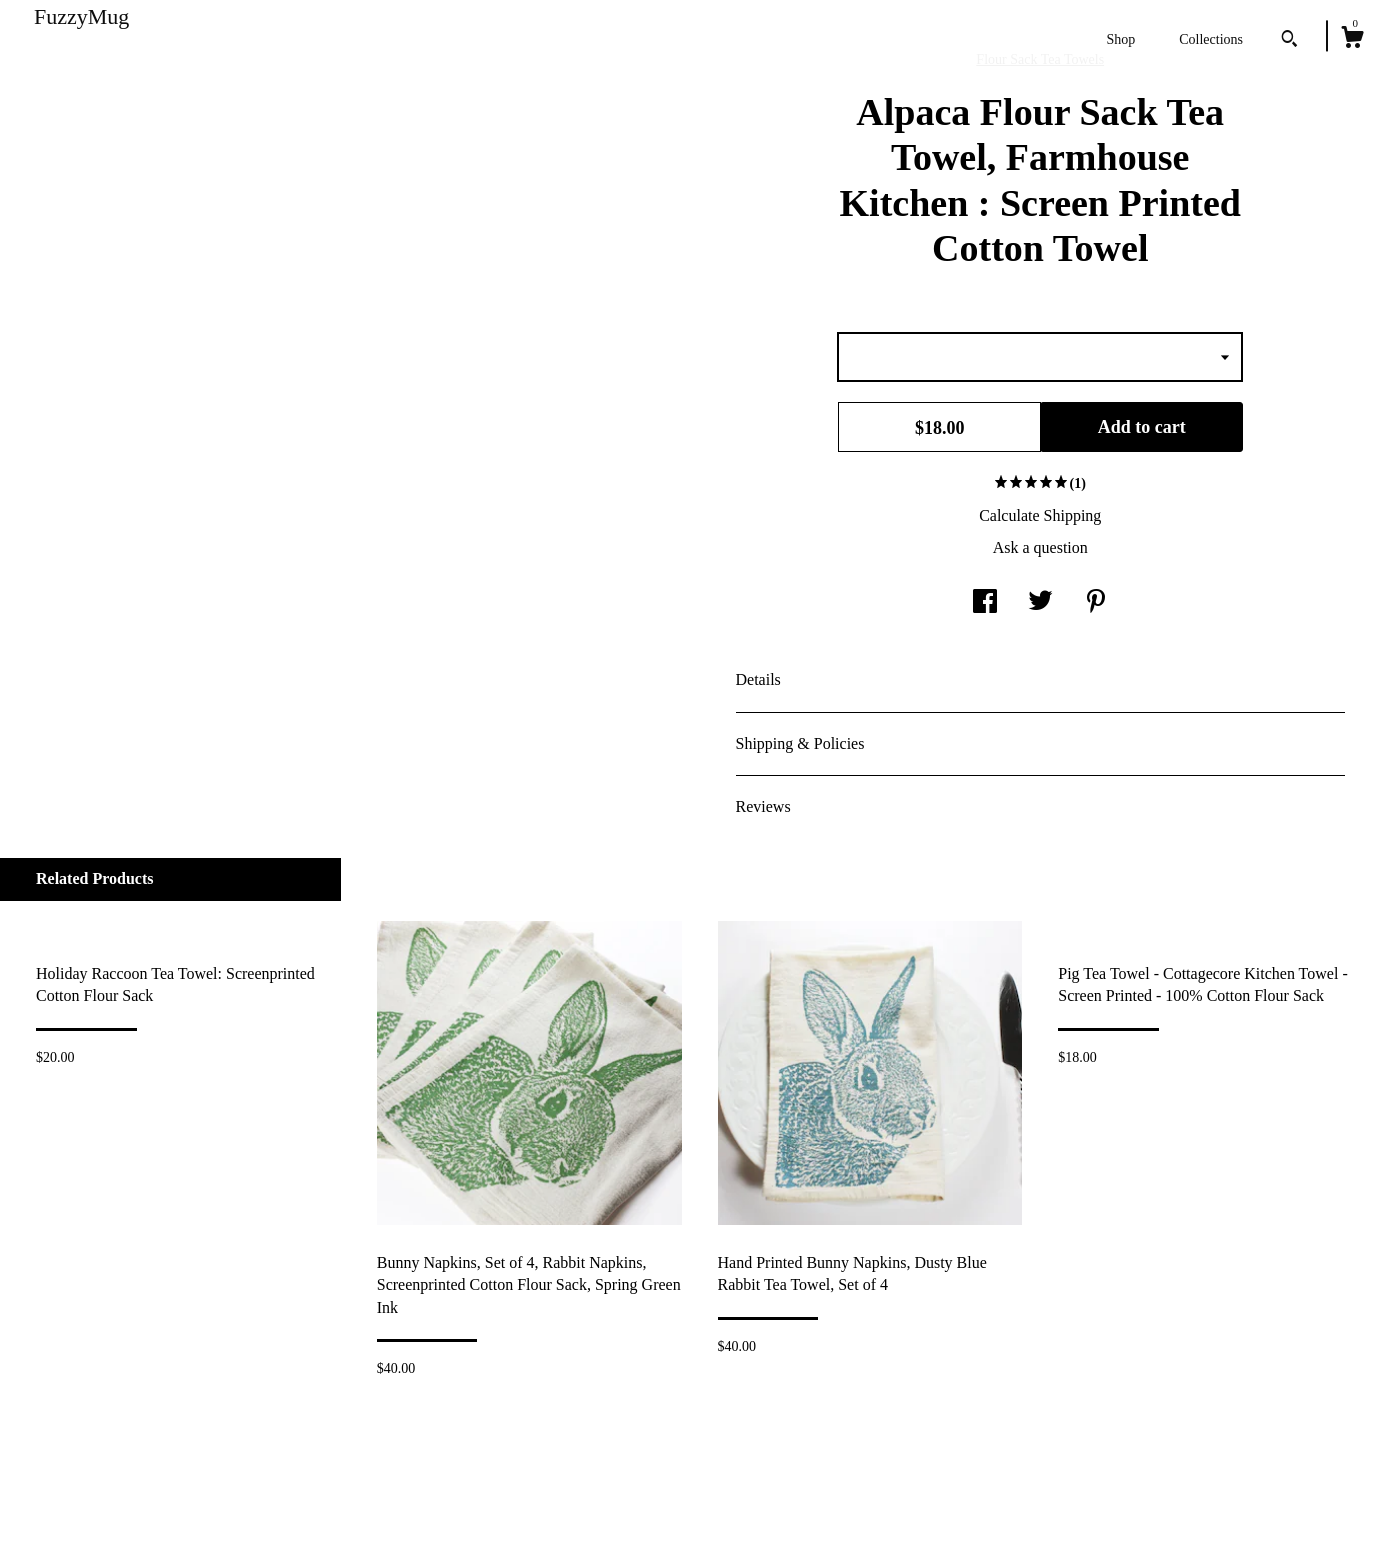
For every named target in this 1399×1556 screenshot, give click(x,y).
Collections (1211, 39)
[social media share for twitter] (1040, 602)
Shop (1120, 39)
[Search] (1289, 41)
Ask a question (1040, 547)
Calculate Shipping (1040, 515)
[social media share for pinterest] (1096, 602)
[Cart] (1352, 40)
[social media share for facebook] (985, 602)
